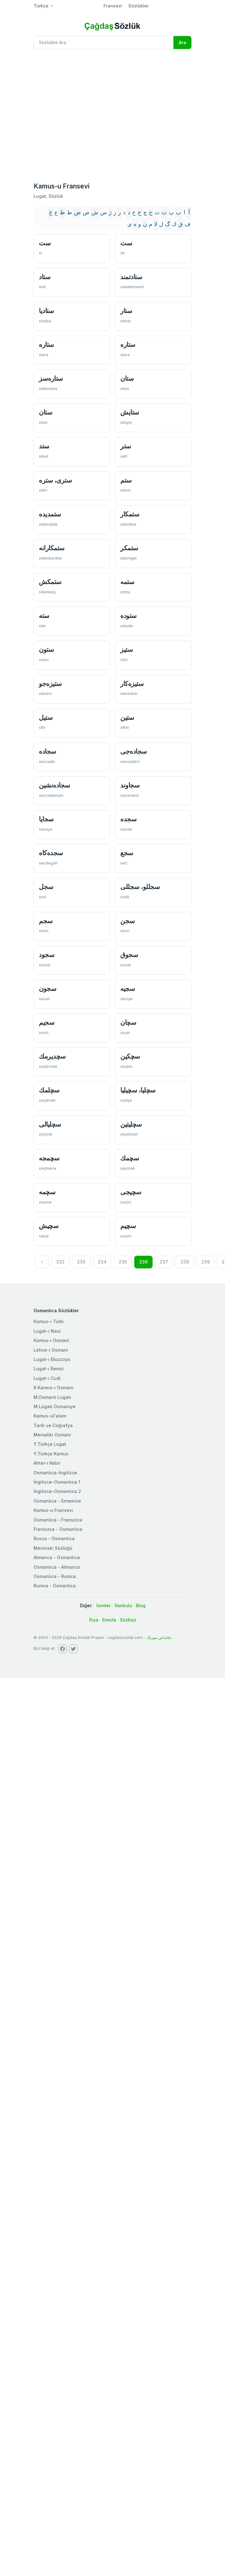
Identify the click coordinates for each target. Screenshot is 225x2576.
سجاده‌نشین (54, 785)
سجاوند (130, 785)
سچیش (48, 1226)
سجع (126, 853)
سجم (46, 921)
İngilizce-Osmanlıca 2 (57, 1491)
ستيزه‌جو (50, 683)
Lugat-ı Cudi (47, 1378)
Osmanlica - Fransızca (58, 1519)
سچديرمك (52, 1056)
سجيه (127, 988)
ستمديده (50, 514)
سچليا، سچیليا (138, 1090)
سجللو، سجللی (140, 887)
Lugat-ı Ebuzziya (52, 1359)
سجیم (46, 1022)
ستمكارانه (52, 548)
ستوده (128, 615)
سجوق (129, 955)
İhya (94, 1619)
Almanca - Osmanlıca (57, 1557)
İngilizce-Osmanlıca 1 (57, 1482)
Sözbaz (128, 1619)
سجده (128, 819)
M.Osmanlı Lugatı (52, 1397)
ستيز (126, 649)
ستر (125, 446)
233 (81, 1261)
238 (185, 1261)
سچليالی (50, 1124)
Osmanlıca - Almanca (57, 1567)
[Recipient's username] (104, 42)
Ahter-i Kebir (47, 1463)
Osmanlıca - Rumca (55, 1576)
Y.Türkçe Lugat (50, 1444)
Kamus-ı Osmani (51, 1340)
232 (60, 1261)
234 (102, 1261)
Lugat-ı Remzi (49, 1368)
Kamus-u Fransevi (53, 1510)
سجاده (47, 751)
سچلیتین (131, 1124)
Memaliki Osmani (52, 1434)
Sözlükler (138, 5)
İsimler (103, 1605)
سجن (127, 921)
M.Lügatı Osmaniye (55, 1406)
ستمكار (129, 514)
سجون (47, 988)
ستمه (127, 582)
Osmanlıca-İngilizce (55, 1472)
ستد (44, 446)
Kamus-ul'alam (50, 1415)
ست (45, 243)
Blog (140, 1605)
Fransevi (112, 5)
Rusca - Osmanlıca (54, 1538)
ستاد (44, 277)
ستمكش (50, 582)
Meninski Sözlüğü (53, 1548)
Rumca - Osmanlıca (55, 1585)
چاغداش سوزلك (158, 1637)
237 (164, 1261)
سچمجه (49, 1158)
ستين (127, 717)
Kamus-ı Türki (49, 1321)
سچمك (129, 1158)
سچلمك (49, 1090)
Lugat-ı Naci (47, 1331)
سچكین (130, 1056)
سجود (46, 955)
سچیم (128, 1226)
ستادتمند (131, 277)
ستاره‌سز (51, 378)
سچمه (47, 1192)
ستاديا (46, 311)
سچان (128, 1022)
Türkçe (41, 5)
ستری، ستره (55, 480)
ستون (46, 649)
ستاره (46, 344)
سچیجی (130, 1192)
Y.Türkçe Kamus (51, 1453)
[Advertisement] (59, 116)
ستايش (129, 412)
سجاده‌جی (133, 751)
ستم (126, 480)
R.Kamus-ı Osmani (53, 1387)
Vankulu (123, 1605)
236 (143, 1261)
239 (205, 1261)
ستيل (46, 717)
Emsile (109, 1619)
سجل (46, 887)
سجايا (46, 819)
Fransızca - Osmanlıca (58, 1529)
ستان (127, 378)
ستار (126, 311)
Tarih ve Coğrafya (53, 1425)
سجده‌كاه (51, 853)
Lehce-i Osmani (51, 1350)
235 (123, 1261)
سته (44, 615)
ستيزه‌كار (132, 683)
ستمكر (129, 548)
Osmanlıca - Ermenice (57, 1500)
